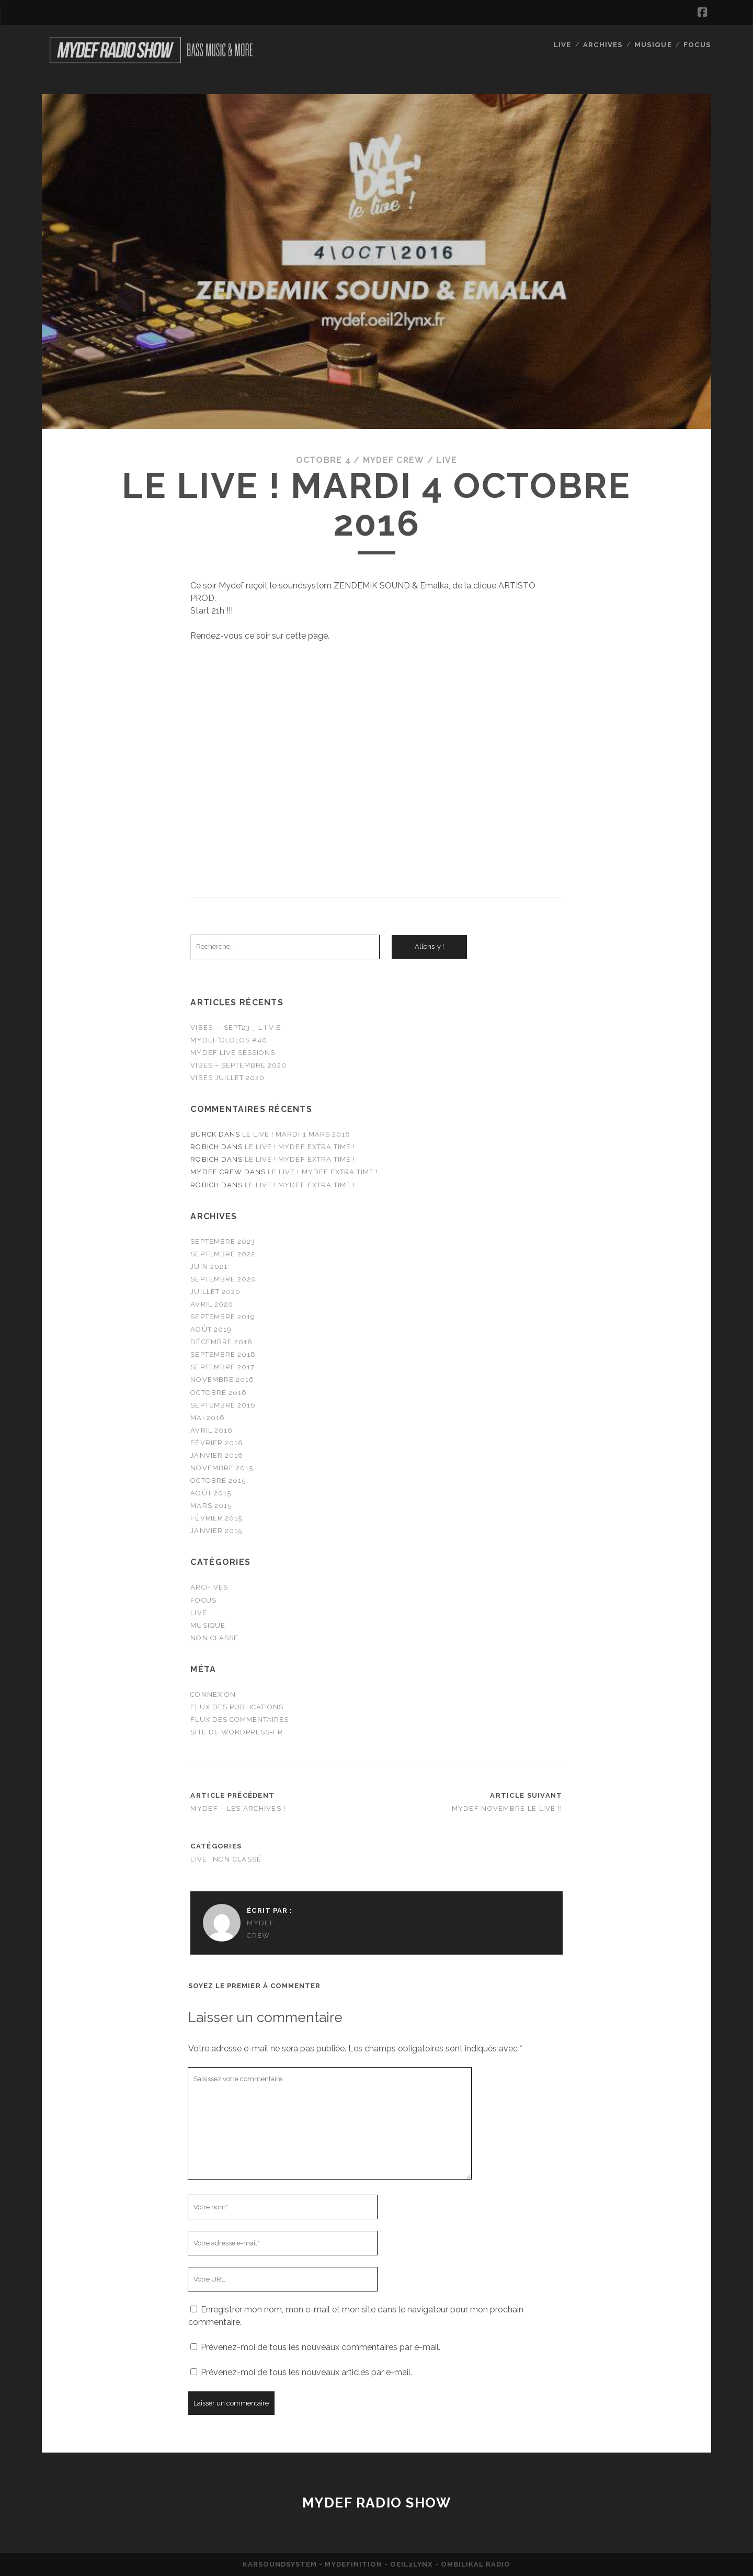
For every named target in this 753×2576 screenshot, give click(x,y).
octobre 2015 (218, 1480)
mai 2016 (207, 1418)
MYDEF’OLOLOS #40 (228, 1040)
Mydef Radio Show (376, 2503)
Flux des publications (236, 1707)
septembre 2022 (222, 1254)
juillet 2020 (215, 1292)
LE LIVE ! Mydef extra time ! (300, 1147)
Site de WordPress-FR (236, 1732)
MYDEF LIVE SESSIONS (232, 1053)
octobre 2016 (218, 1392)
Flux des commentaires (239, 1719)
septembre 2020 (223, 1279)
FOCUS (697, 44)
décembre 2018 (221, 1342)
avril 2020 (211, 1304)
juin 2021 (208, 1266)
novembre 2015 (221, 1468)
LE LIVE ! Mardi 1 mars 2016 (296, 1134)
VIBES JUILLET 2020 (227, 1078)
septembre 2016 (223, 1405)
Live (563, 44)
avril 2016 (211, 1430)
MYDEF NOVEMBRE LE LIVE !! (507, 1808)
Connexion (212, 1694)
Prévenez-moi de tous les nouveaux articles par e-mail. (306, 2372)
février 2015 (216, 1518)
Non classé (214, 1638)
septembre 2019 (222, 1317)
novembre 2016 (222, 1379)
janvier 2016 (216, 1455)
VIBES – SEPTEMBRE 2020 (238, 1065)
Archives (604, 44)
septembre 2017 (222, 1367)
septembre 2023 (222, 1241)
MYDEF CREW (393, 460)
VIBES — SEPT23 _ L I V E (235, 1027)
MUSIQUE (654, 44)
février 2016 (216, 1443)
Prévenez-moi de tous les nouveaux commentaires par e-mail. (320, 2347)
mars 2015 (210, 1506)
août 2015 (210, 1493)
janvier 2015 (216, 1531)
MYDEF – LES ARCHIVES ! (238, 1808)
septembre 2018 (223, 1354)
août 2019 (210, 1329)
